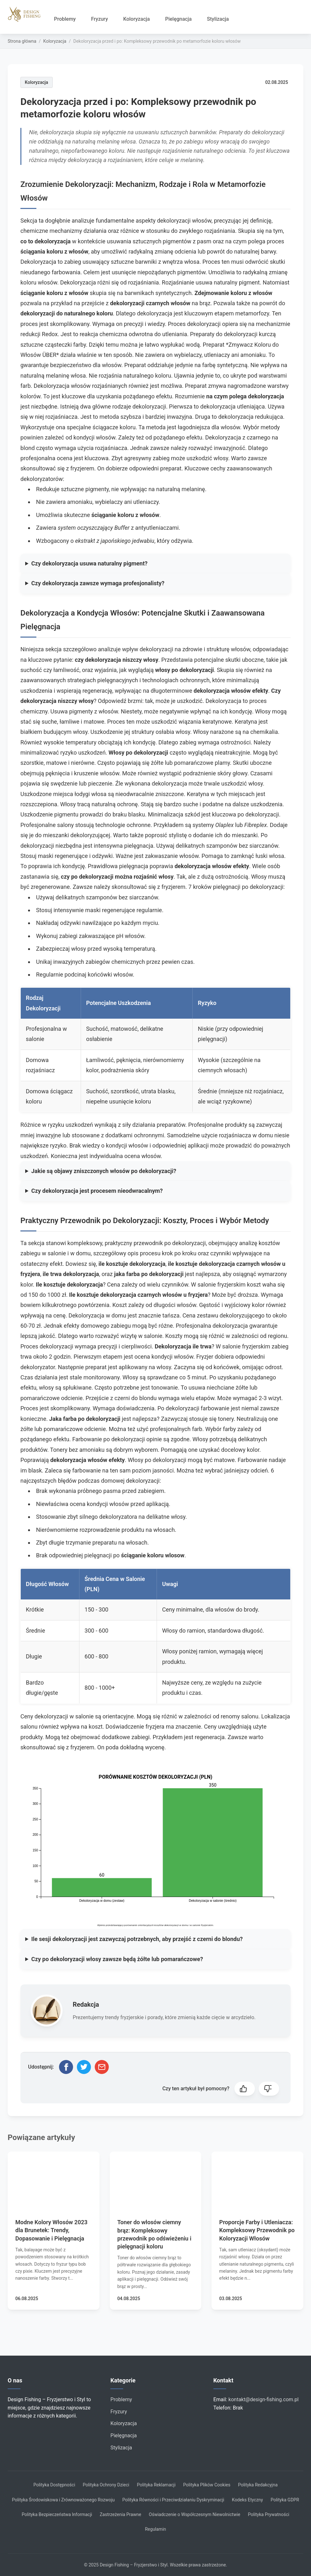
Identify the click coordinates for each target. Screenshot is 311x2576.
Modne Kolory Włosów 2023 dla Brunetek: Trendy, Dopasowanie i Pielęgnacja (51, 2230)
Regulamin (155, 2529)
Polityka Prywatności (268, 2514)
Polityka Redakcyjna (258, 2484)
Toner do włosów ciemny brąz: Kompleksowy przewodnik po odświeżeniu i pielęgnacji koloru (154, 2234)
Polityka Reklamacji (156, 2484)
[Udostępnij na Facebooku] (66, 2067)
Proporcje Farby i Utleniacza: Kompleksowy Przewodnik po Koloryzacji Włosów (256, 2230)
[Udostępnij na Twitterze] (84, 2067)
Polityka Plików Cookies (206, 2484)
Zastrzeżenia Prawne (120, 2514)
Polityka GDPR (284, 2499)
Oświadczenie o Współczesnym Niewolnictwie (195, 2514)
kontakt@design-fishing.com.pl (263, 2399)
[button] (244, 2089)
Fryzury (99, 19)
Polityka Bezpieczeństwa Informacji (57, 2514)
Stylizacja (218, 19)
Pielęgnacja (178, 19)
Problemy (65, 19)
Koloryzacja (136, 19)
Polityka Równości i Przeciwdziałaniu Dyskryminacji (173, 2499)
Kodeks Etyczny (247, 2499)
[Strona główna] (27, 14)
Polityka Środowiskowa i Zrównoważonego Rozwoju (63, 2499)
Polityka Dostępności (54, 2484)
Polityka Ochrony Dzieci (106, 2484)
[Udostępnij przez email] (102, 2067)
